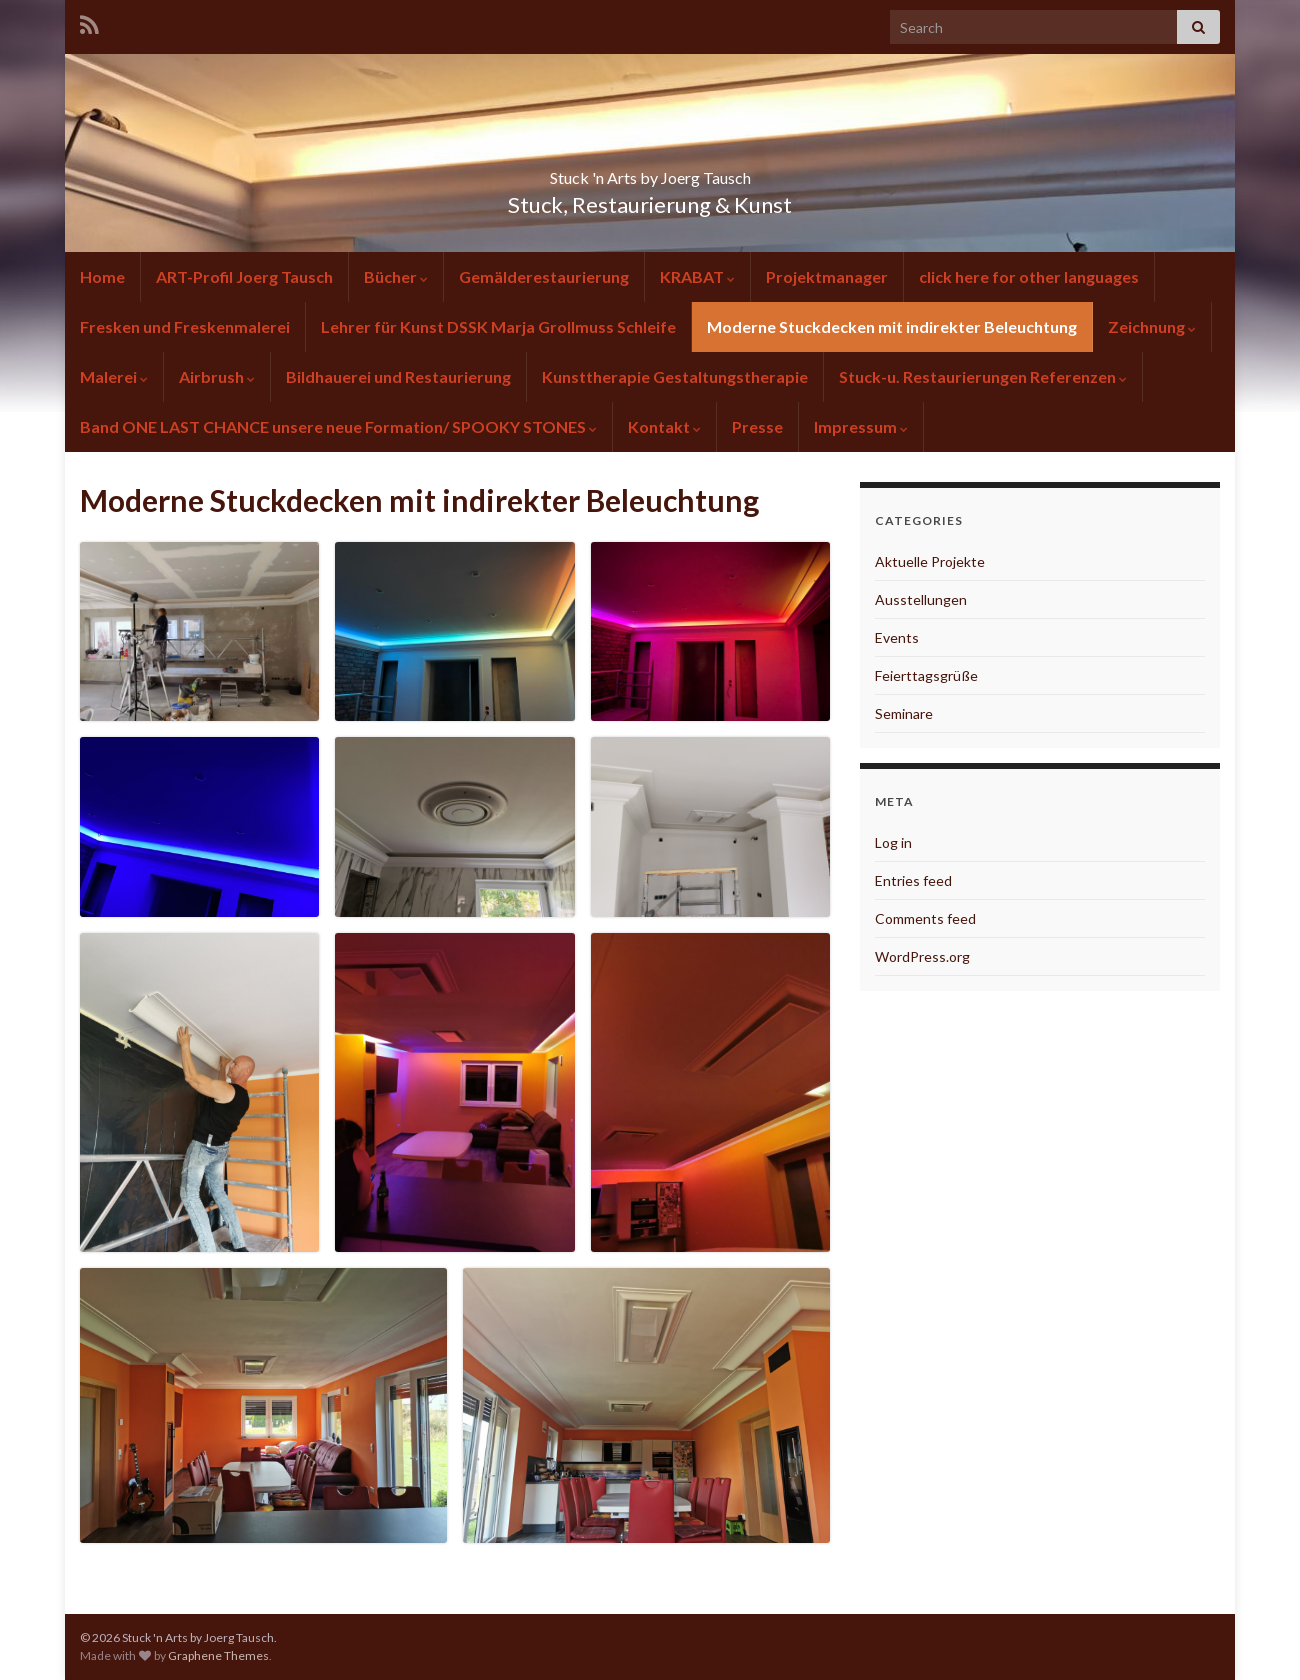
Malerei (114, 376)
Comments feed (925, 918)
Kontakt (664, 426)
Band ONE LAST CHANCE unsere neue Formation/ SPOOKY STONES (338, 426)
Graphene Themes (218, 1655)
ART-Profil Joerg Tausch (244, 276)
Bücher (396, 276)
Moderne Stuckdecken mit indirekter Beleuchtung (892, 326)
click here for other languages (1029, 276)
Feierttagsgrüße (926, 675)
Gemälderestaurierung (544, 276)
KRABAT (697, 276)
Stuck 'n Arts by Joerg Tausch (650, 171)
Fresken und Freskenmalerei (185, 326)
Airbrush (217, 376)
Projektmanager (827, 276)
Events (897, 637)
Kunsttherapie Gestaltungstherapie (675, 376)
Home (102, 276)
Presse (757, 426)
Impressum (861, 426)
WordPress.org (922, 956)
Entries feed (913, 880)
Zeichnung (1152, 326)
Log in (893, 842)
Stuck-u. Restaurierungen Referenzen (983, 376)
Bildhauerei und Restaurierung (398, 376)
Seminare (904, 713)
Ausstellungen (921, 599)
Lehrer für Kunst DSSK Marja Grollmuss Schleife (498, 326)
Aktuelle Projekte (930, 561)
